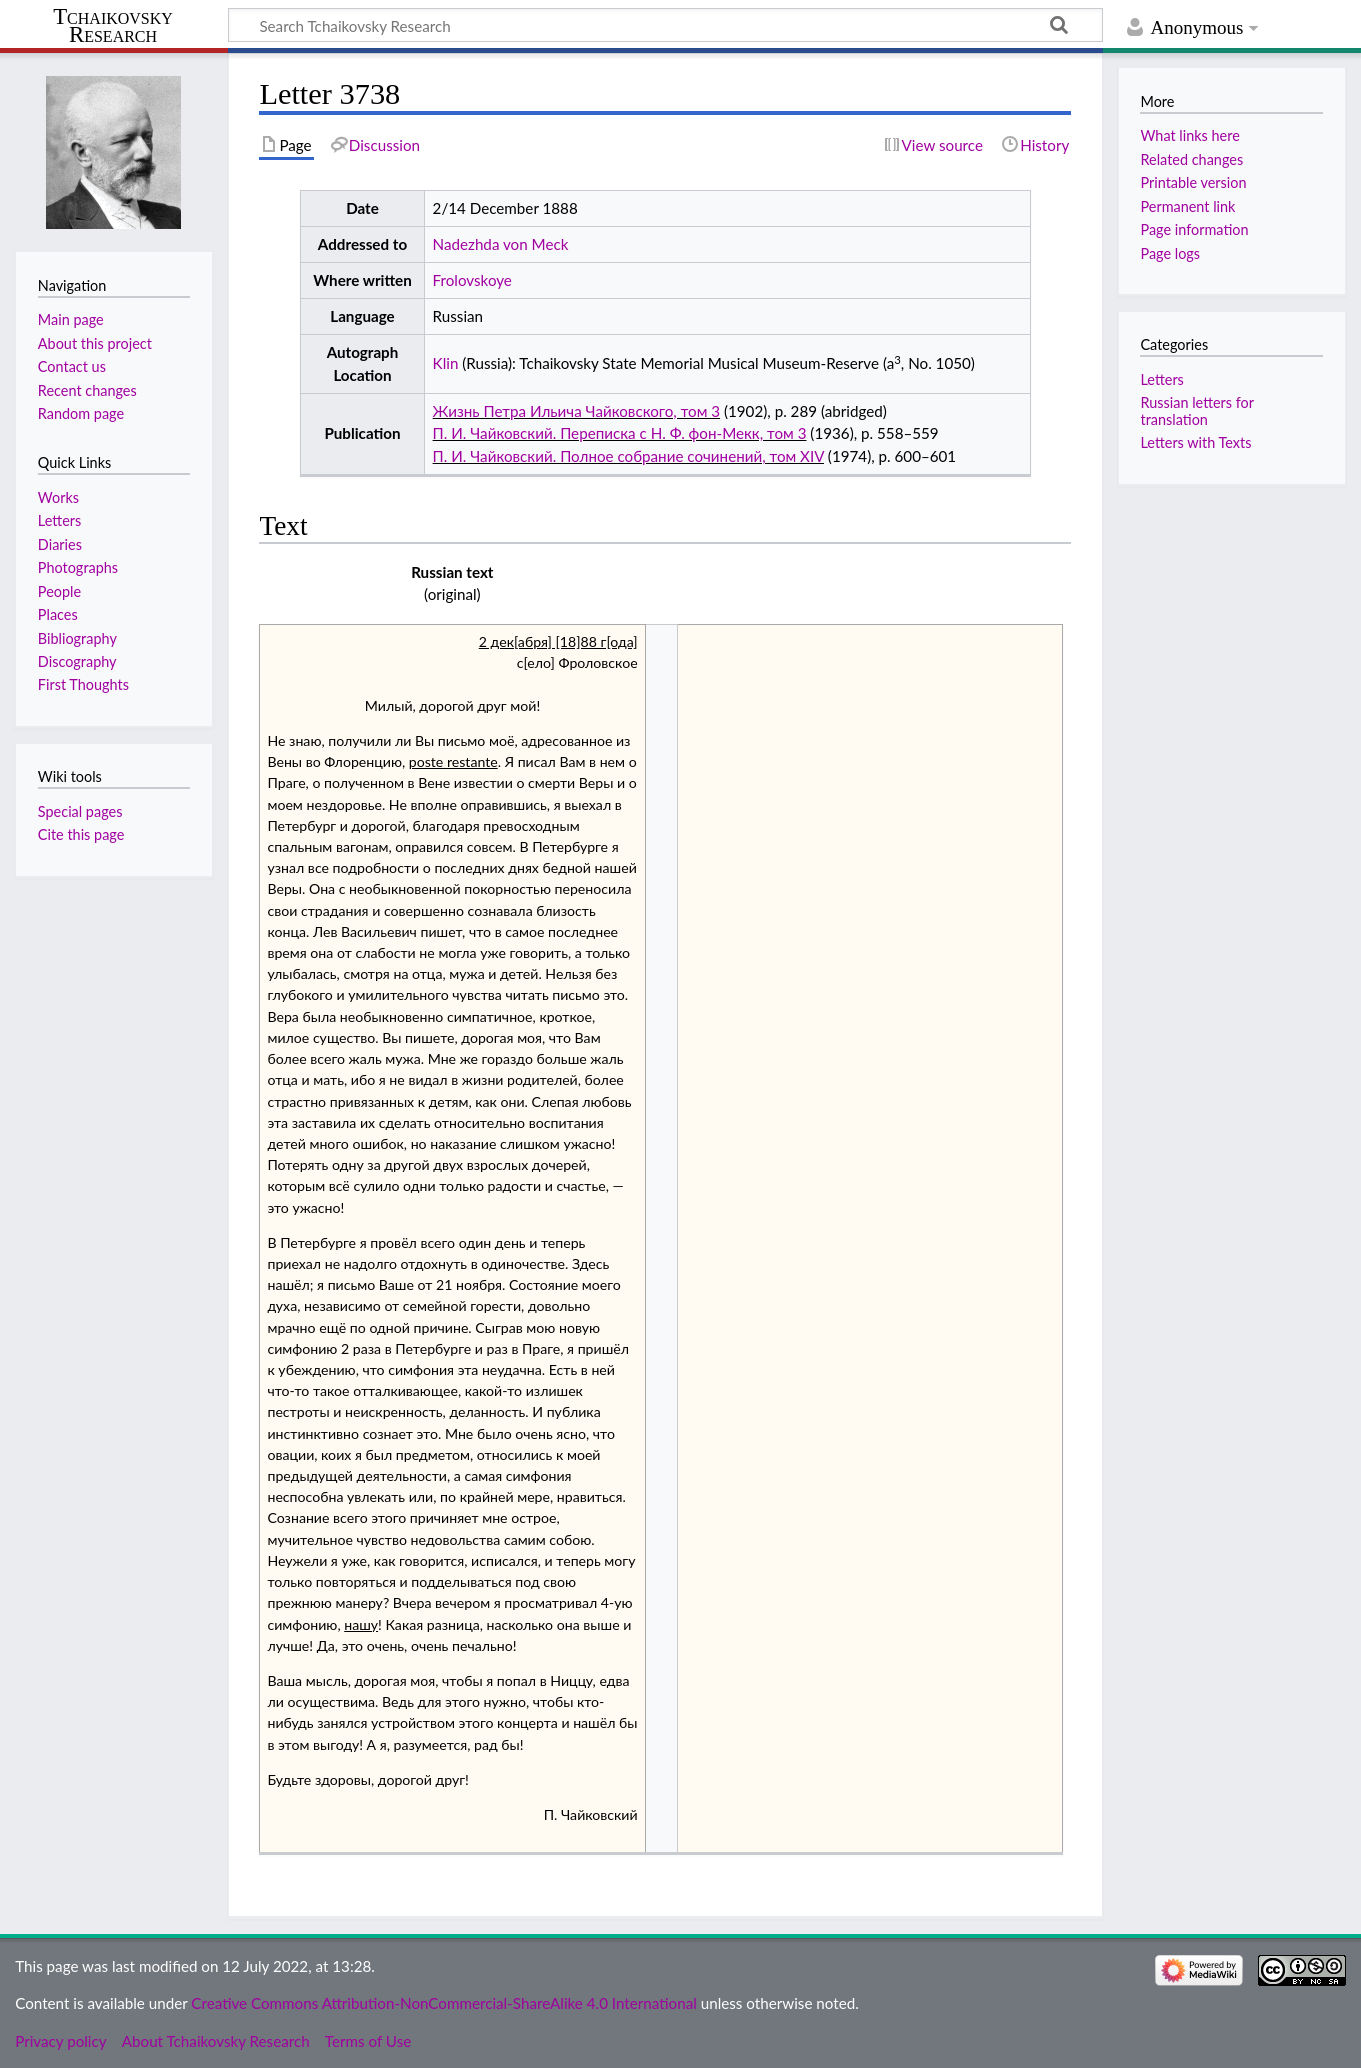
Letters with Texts (1195, 442)
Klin (446, 363)
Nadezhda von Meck (501, 244)
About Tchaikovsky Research (216, 2041)
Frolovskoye (472, 280)
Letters (1161, 379)
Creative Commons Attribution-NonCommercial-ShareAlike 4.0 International (443, 2003)
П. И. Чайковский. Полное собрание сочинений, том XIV (628, 456)
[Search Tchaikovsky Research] (665, 25)
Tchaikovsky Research (113, 26)
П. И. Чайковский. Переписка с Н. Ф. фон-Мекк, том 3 (620, 433)
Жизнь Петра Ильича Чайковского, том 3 (576, 411)
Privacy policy (60, 2041)
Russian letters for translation (1196, 410)
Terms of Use (368, 2041)
